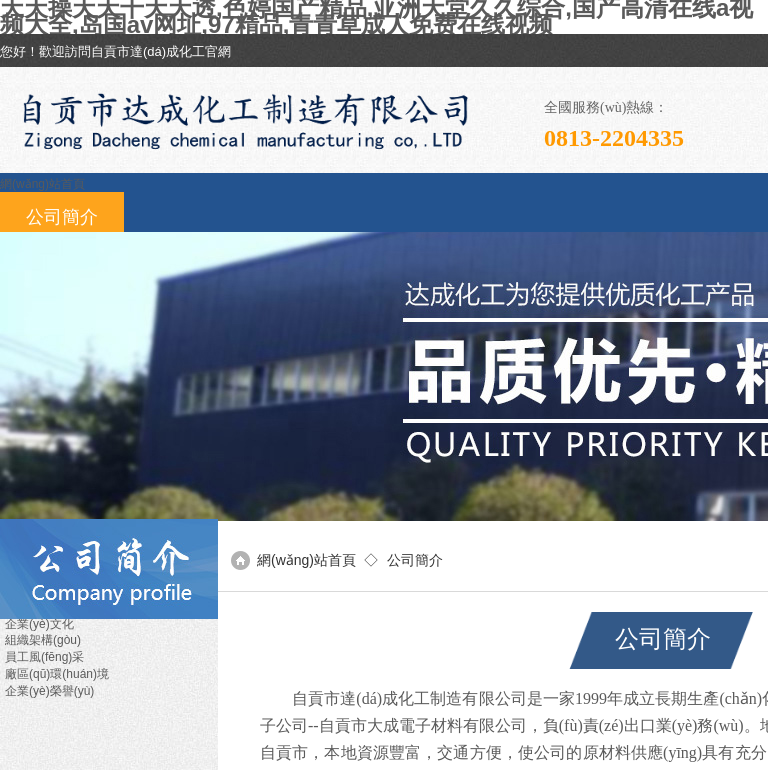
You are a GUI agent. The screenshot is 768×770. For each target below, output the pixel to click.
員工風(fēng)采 (44, 657)
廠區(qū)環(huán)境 (57, 674)
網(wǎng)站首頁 (42, 184)
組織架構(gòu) (43, 640)
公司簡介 (62, 217)
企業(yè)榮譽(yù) (49, 691)
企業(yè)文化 (39, 624)
